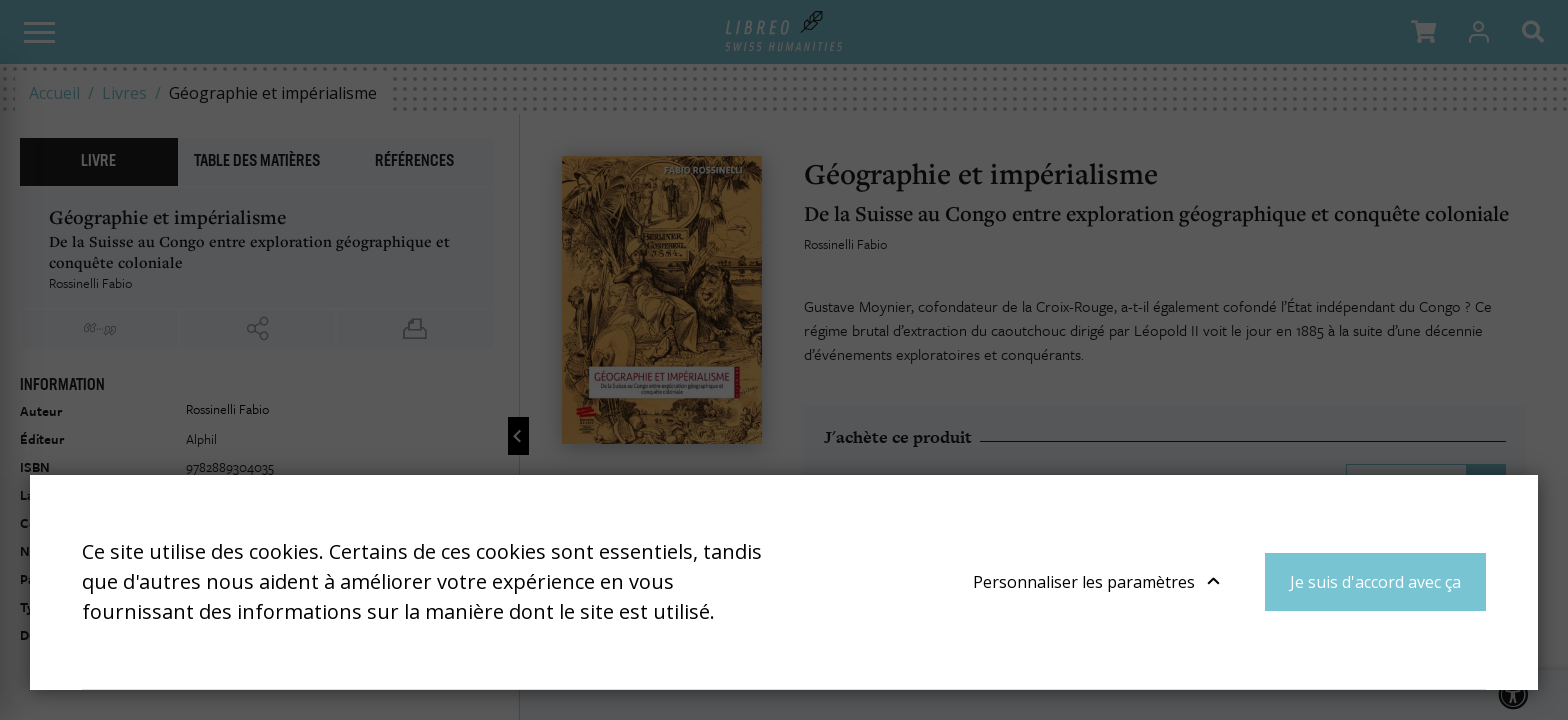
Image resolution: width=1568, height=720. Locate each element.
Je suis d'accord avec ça (1375, 582)
